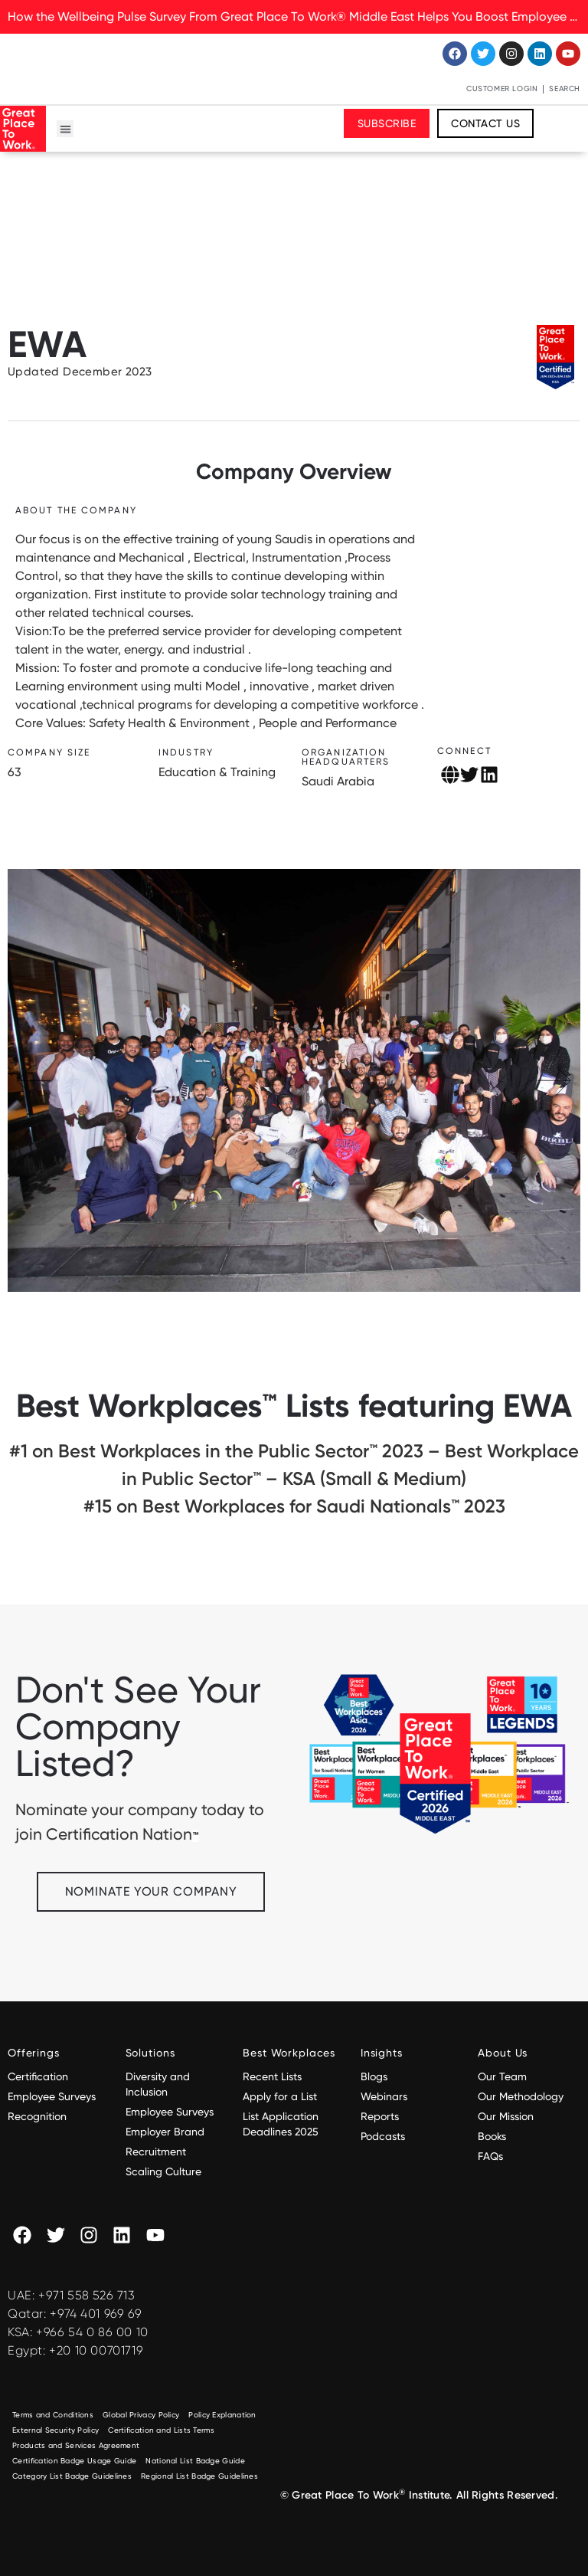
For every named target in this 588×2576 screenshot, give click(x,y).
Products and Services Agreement (75, 2445)
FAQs (490, 2156)
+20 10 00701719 (96, 2350)
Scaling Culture (163, 2171)
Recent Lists (272, 2076)
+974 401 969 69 (96, 2313)
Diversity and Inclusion (158, 2084)
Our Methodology (522, 2096)
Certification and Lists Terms (161, 2430)
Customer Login (501, 88)
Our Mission (506, 2116)
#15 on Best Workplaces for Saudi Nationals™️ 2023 (294, 1506)
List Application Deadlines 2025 (280, 2124)
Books (492, 2136)
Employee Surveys (52, 2096)
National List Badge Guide (195, 2460)
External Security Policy (55, 2430)
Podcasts (383, 2136)
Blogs (374, 2076)
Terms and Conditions (52, 2414)
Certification (38, 2076)
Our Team (502, 2076)
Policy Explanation (222, 2414)
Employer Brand (165, 2131)
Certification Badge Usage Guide (74, 2460)
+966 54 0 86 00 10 (92, 2332)
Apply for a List (280, 2096)
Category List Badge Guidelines (72, 2476)
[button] (65, 129)
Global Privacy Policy (141, 2414)
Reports (380, 2116)
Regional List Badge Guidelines (199, 2476)
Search (564, 88)
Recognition (37, 2116)
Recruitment (156, 2151)
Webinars (384, 2096)
